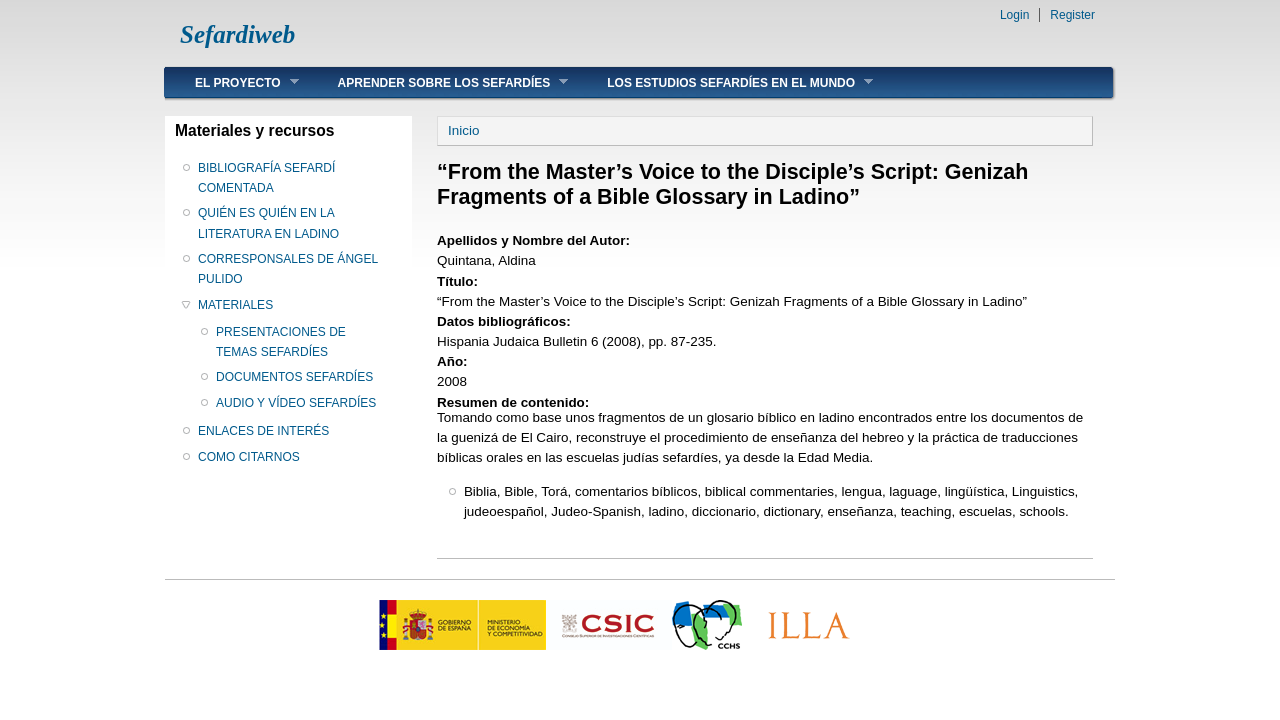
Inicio (463, 130)
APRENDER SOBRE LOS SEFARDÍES (438, 82)
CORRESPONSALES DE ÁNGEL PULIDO (288, 269)
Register (1072, 15)
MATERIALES (235, 305)
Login (1014, 15)
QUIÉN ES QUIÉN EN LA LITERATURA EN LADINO (268, 223)
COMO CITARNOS (249, 457)
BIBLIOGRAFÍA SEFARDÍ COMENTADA (266, 178)
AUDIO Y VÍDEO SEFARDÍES (296, 403)
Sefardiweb (237, 34)
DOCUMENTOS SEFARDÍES (294, 377)
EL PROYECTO (232, 82)
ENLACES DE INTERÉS (263, 431)
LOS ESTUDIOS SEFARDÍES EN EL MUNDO (725, 82)
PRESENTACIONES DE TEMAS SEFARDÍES (281, 342)
